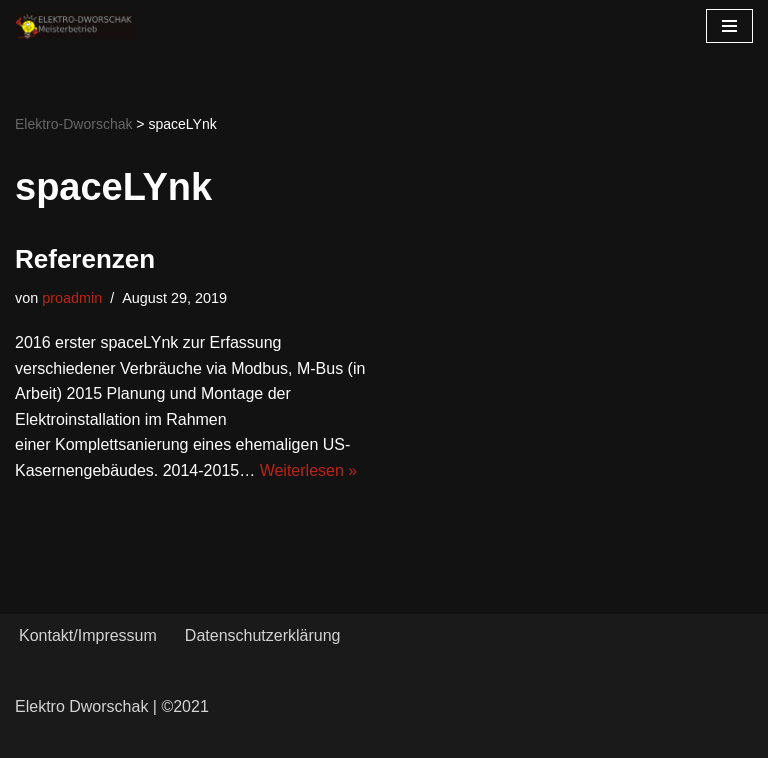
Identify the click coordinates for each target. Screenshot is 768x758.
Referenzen (85, 259)
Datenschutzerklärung (263, 635)
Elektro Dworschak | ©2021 (112, 706)
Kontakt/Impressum (88, 635)
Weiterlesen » (309, 470)
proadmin (72, 298)
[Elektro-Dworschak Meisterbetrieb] (75, 26)
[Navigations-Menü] (729, 26)
